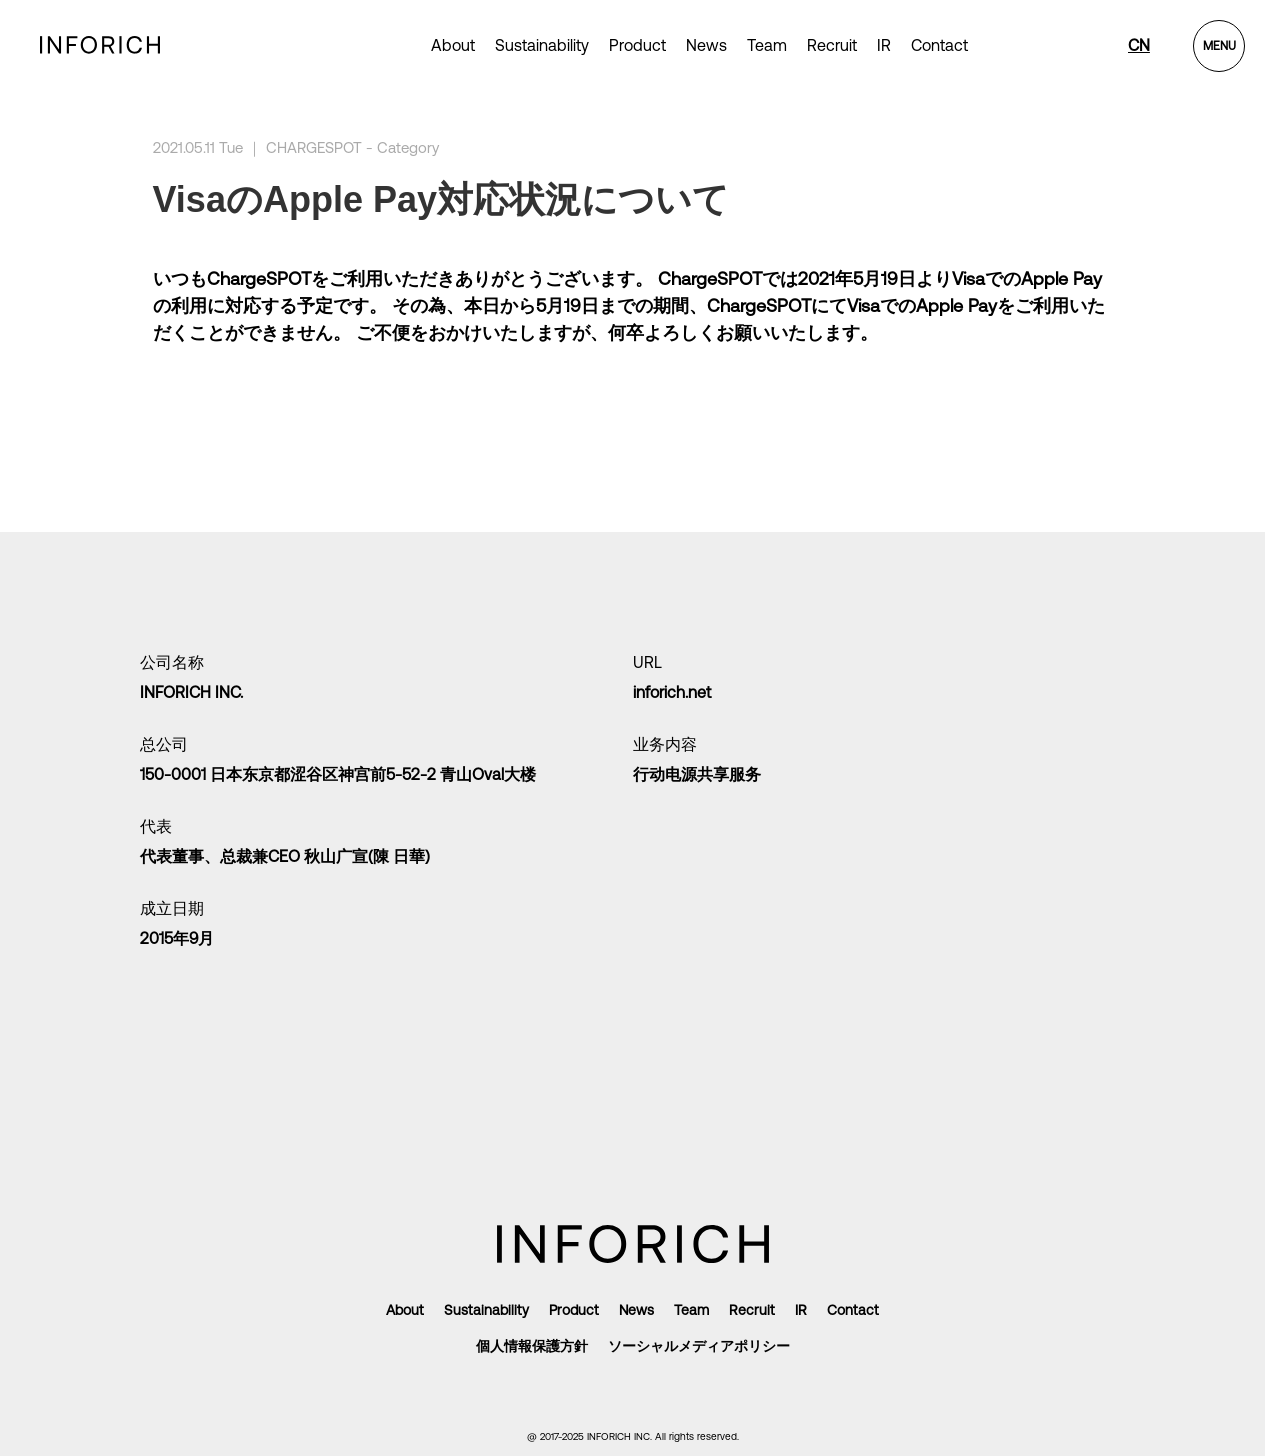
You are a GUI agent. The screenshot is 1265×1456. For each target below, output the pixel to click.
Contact (939, 45)
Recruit (832, 45)
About (453, 45)
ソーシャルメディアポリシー (699, 1346)
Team (767, 45)
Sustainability (542, 45)
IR (884, 45)
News (706, 45)
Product (574, 1310)
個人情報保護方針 (532, 1346)
